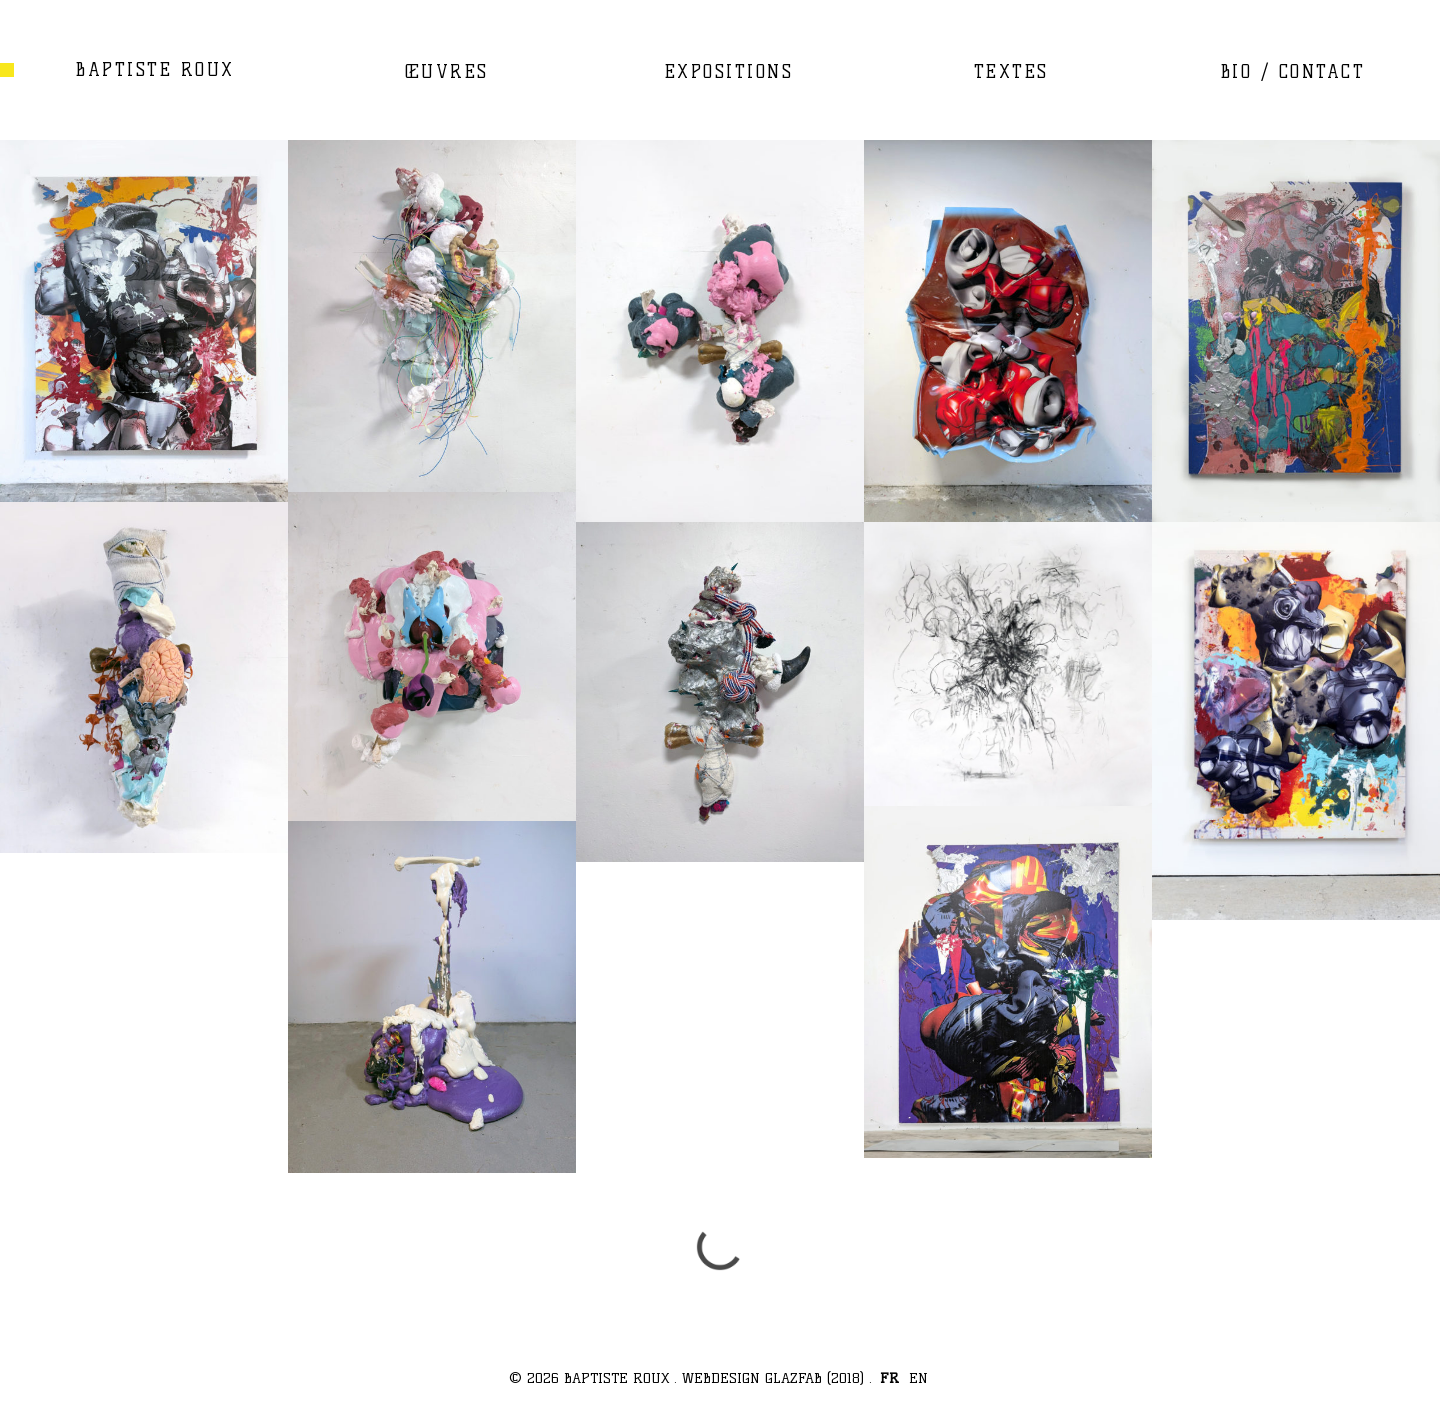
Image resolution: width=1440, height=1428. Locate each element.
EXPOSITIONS (729, 71)
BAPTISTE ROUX (155, 69)
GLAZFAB (793, 1378)
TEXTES (1011, 71)
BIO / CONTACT (1293, 71)
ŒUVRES (447, 71)
